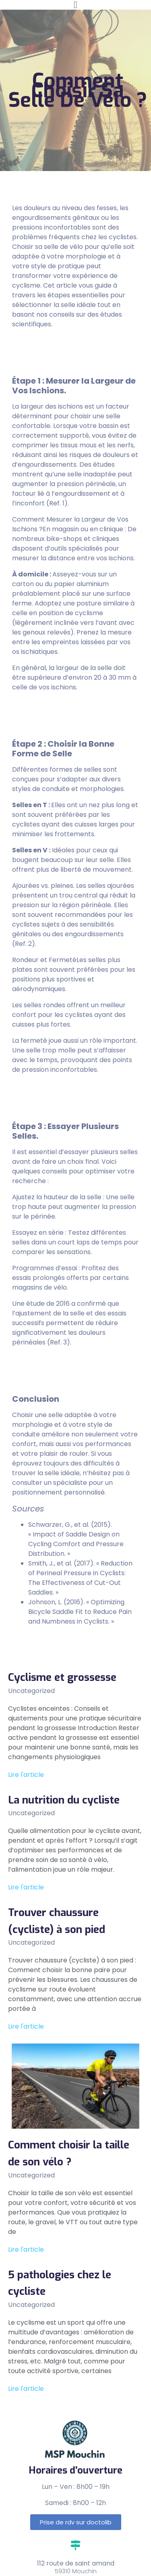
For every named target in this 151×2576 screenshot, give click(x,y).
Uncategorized (31, 1690)
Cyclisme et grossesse (62, 1677)
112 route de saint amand (75, 2563)
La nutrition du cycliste (64, 1800)
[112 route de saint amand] (75, 2545)
